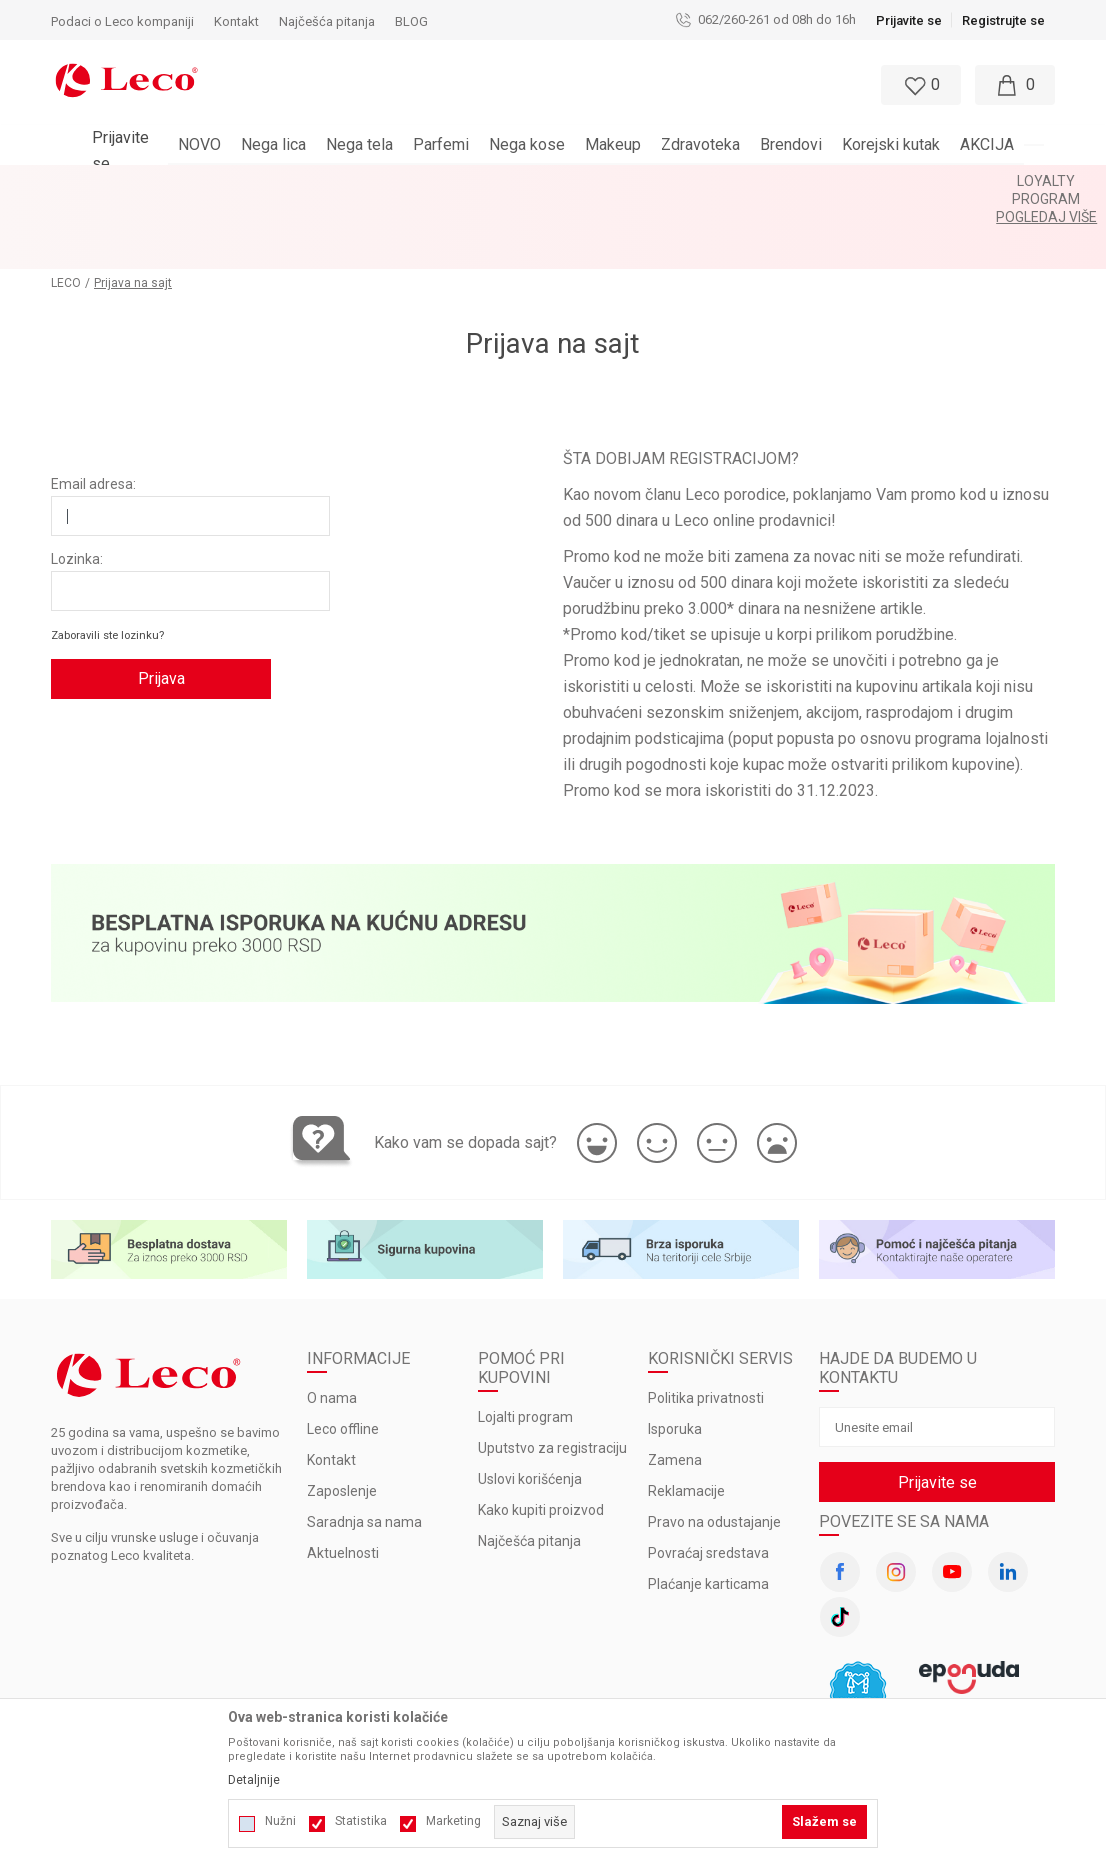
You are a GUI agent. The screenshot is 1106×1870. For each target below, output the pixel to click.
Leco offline (343, 1357)
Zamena (675, 1388)
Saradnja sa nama (364, 1450)
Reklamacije (686, 1419)
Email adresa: (93, 412)
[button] (507, 85)
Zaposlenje (342, 1419)
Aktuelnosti (343, 1481)
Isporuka (675, 1357)
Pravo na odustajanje (714, 1450)
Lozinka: (77, 487)
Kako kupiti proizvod (541, 1438)
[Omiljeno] (919, 85)
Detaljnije (254, 1780)
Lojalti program (525, 1345)
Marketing (453, 1821)
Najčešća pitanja (529, 1469)
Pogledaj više (620, 181)
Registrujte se (1003, 20)
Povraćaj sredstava (708, 1481)
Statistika (361, 1821)
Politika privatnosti (706, 1326)
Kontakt (331, 1388)
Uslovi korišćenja (530, 1407)
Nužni (280, 1821)
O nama (332, 1326)
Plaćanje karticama (708, 1512)
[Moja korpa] (1015, 85)
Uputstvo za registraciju (552, 1376)
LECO (66, 211)
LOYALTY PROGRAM (500, 181)
